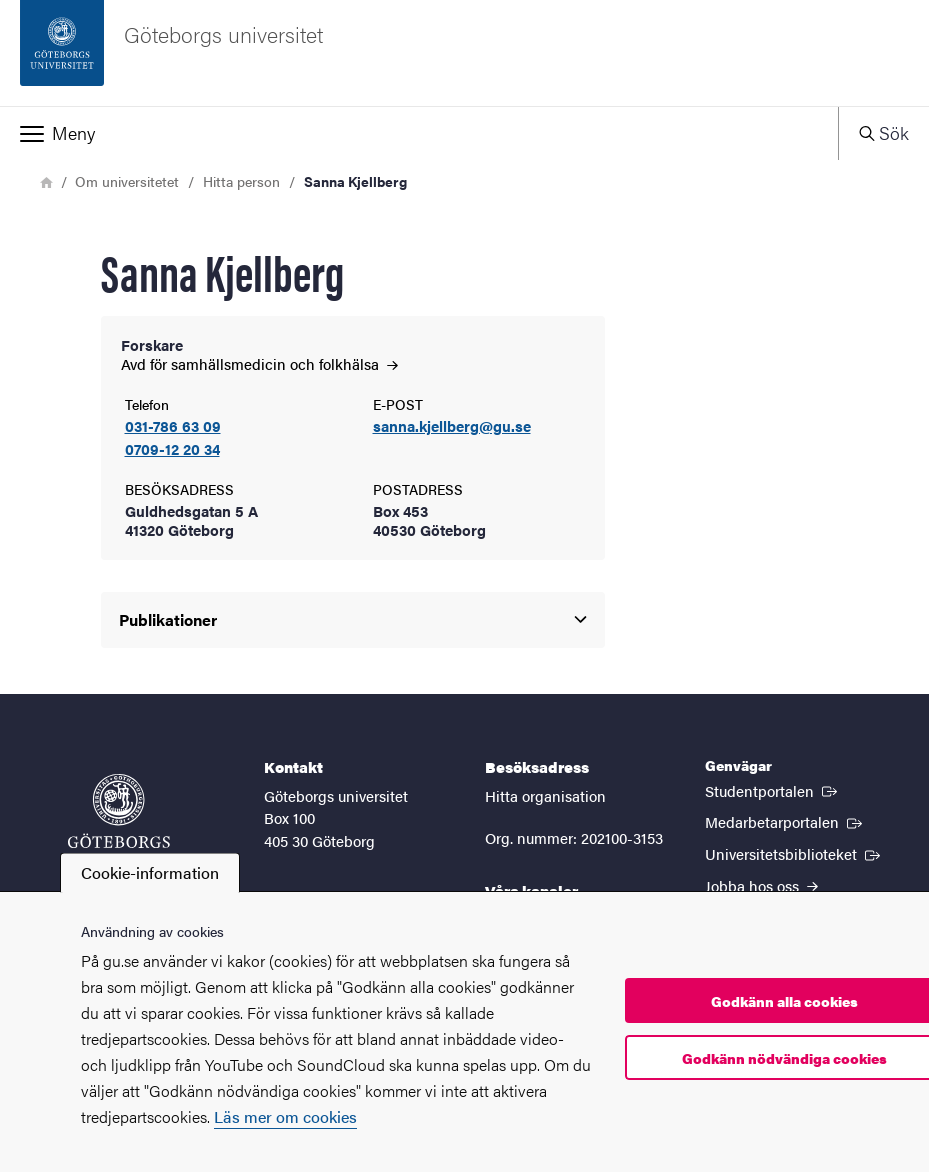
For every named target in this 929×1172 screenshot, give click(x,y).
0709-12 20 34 (172, 449)
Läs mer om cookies (285, 1116)
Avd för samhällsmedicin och (259, 363)
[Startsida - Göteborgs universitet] (464, 53)
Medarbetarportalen (785, 821)
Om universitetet (127, 181)
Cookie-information (150, 872)
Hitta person (241, 181)
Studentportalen (773, 790)
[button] (419, 133)
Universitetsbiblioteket (794, 853)
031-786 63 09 (173, 426)
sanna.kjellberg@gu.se (452, 426)
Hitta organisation (545, 795)
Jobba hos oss (761, 885)
